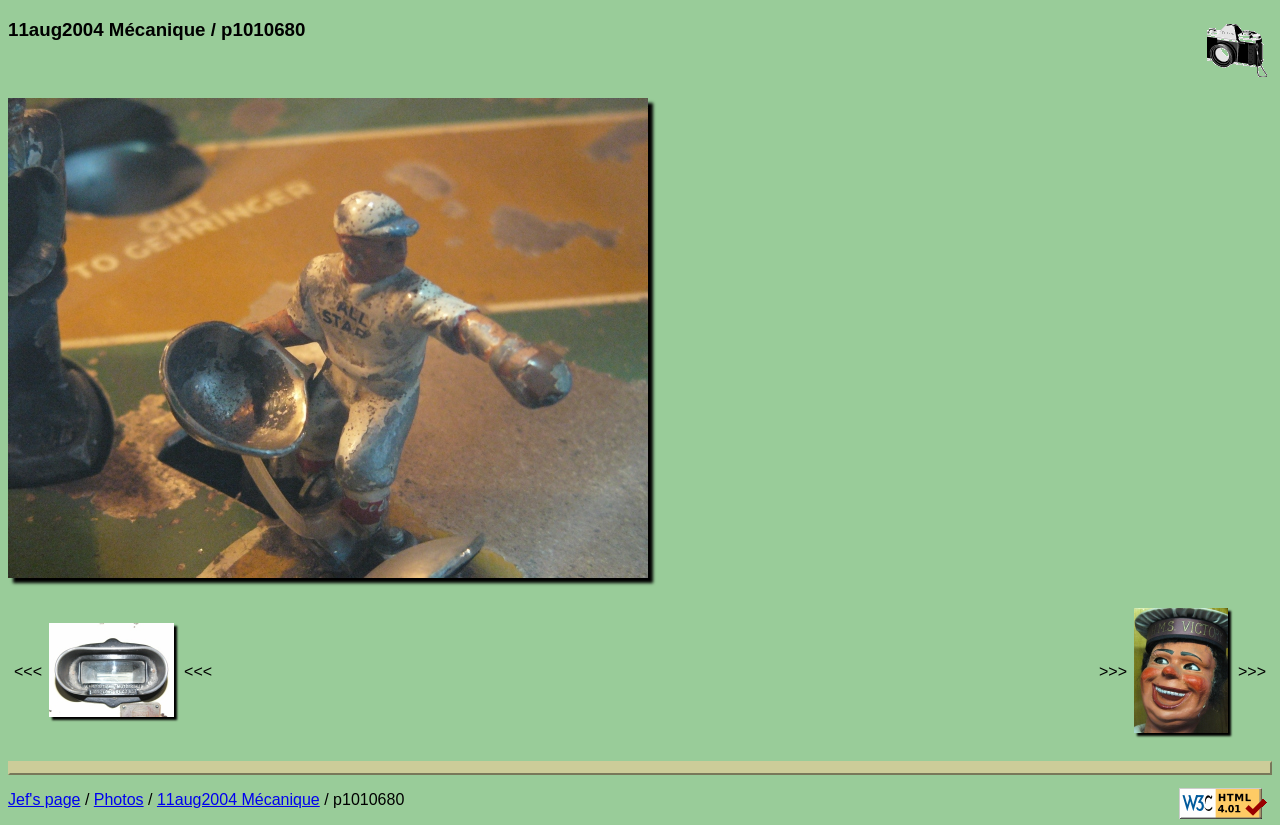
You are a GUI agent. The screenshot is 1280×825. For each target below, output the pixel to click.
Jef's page (44, 799)
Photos (119, 799)
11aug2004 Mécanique (238, 799)
